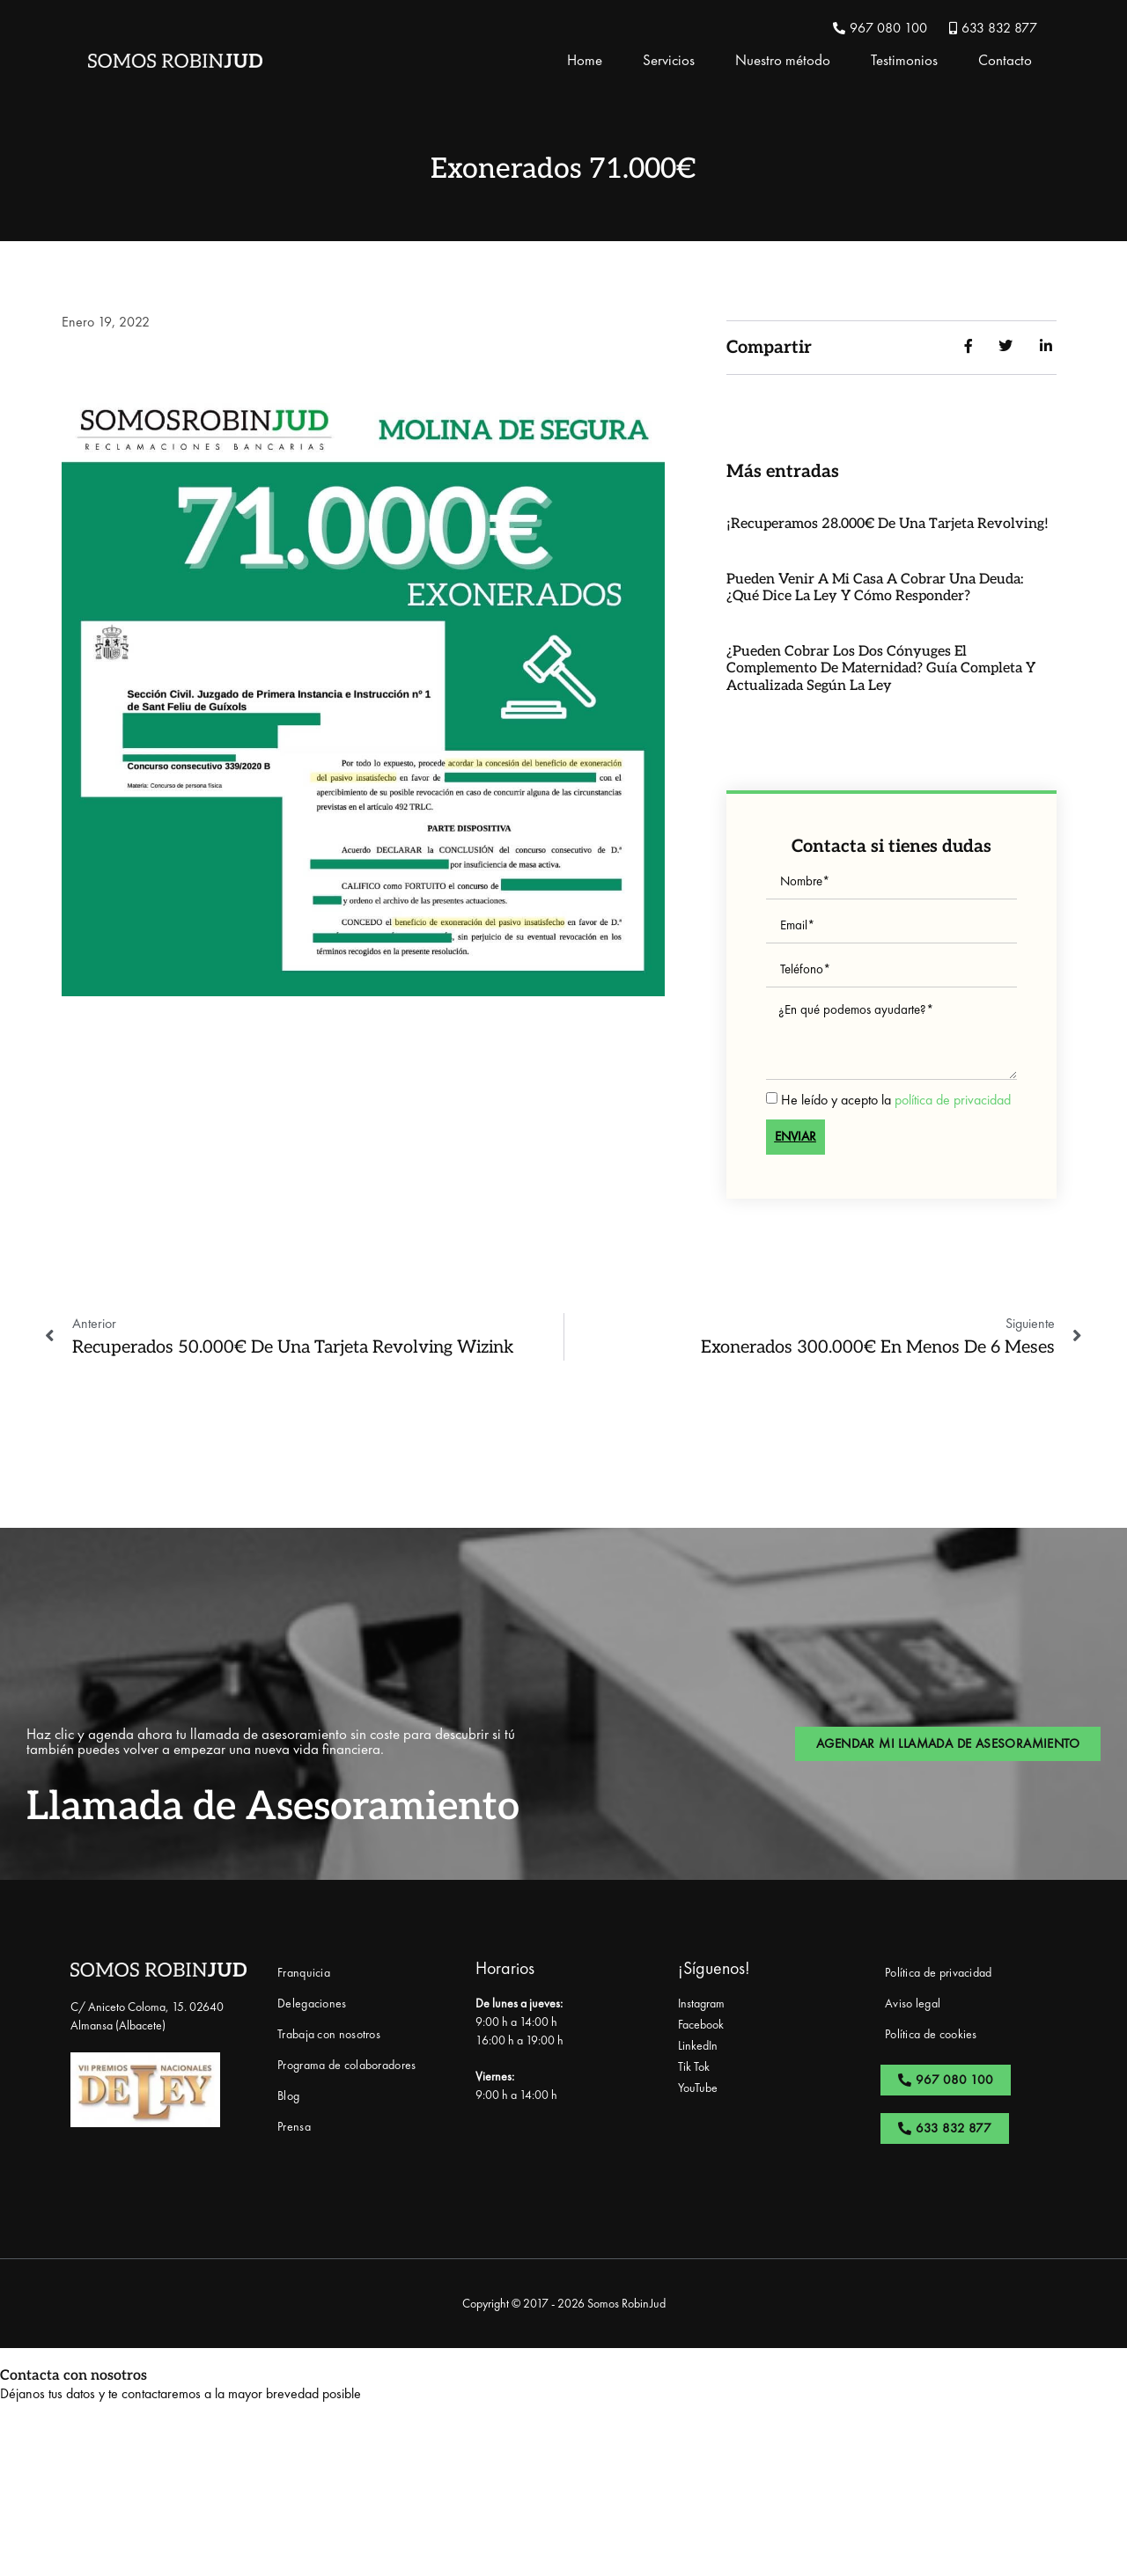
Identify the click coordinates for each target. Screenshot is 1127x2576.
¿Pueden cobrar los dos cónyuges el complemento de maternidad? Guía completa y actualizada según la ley (880, 668)
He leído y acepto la (896, 1099)
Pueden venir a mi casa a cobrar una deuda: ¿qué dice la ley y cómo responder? (874, 588)
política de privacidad (953, 1099)
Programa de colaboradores (346, 2065)
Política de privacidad (938, 1972)
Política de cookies (931, 2034)
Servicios (669, 60)
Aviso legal (912, 2003)
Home (584, 60)
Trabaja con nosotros (328, 2034)
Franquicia (303, 1972)
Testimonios (904, 60)
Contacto (1005, 60)
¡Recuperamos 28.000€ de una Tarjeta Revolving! (887, 524)
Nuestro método (782, 60)
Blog (288, 2095)
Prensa (294, 2126)
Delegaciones (312, 2003)
